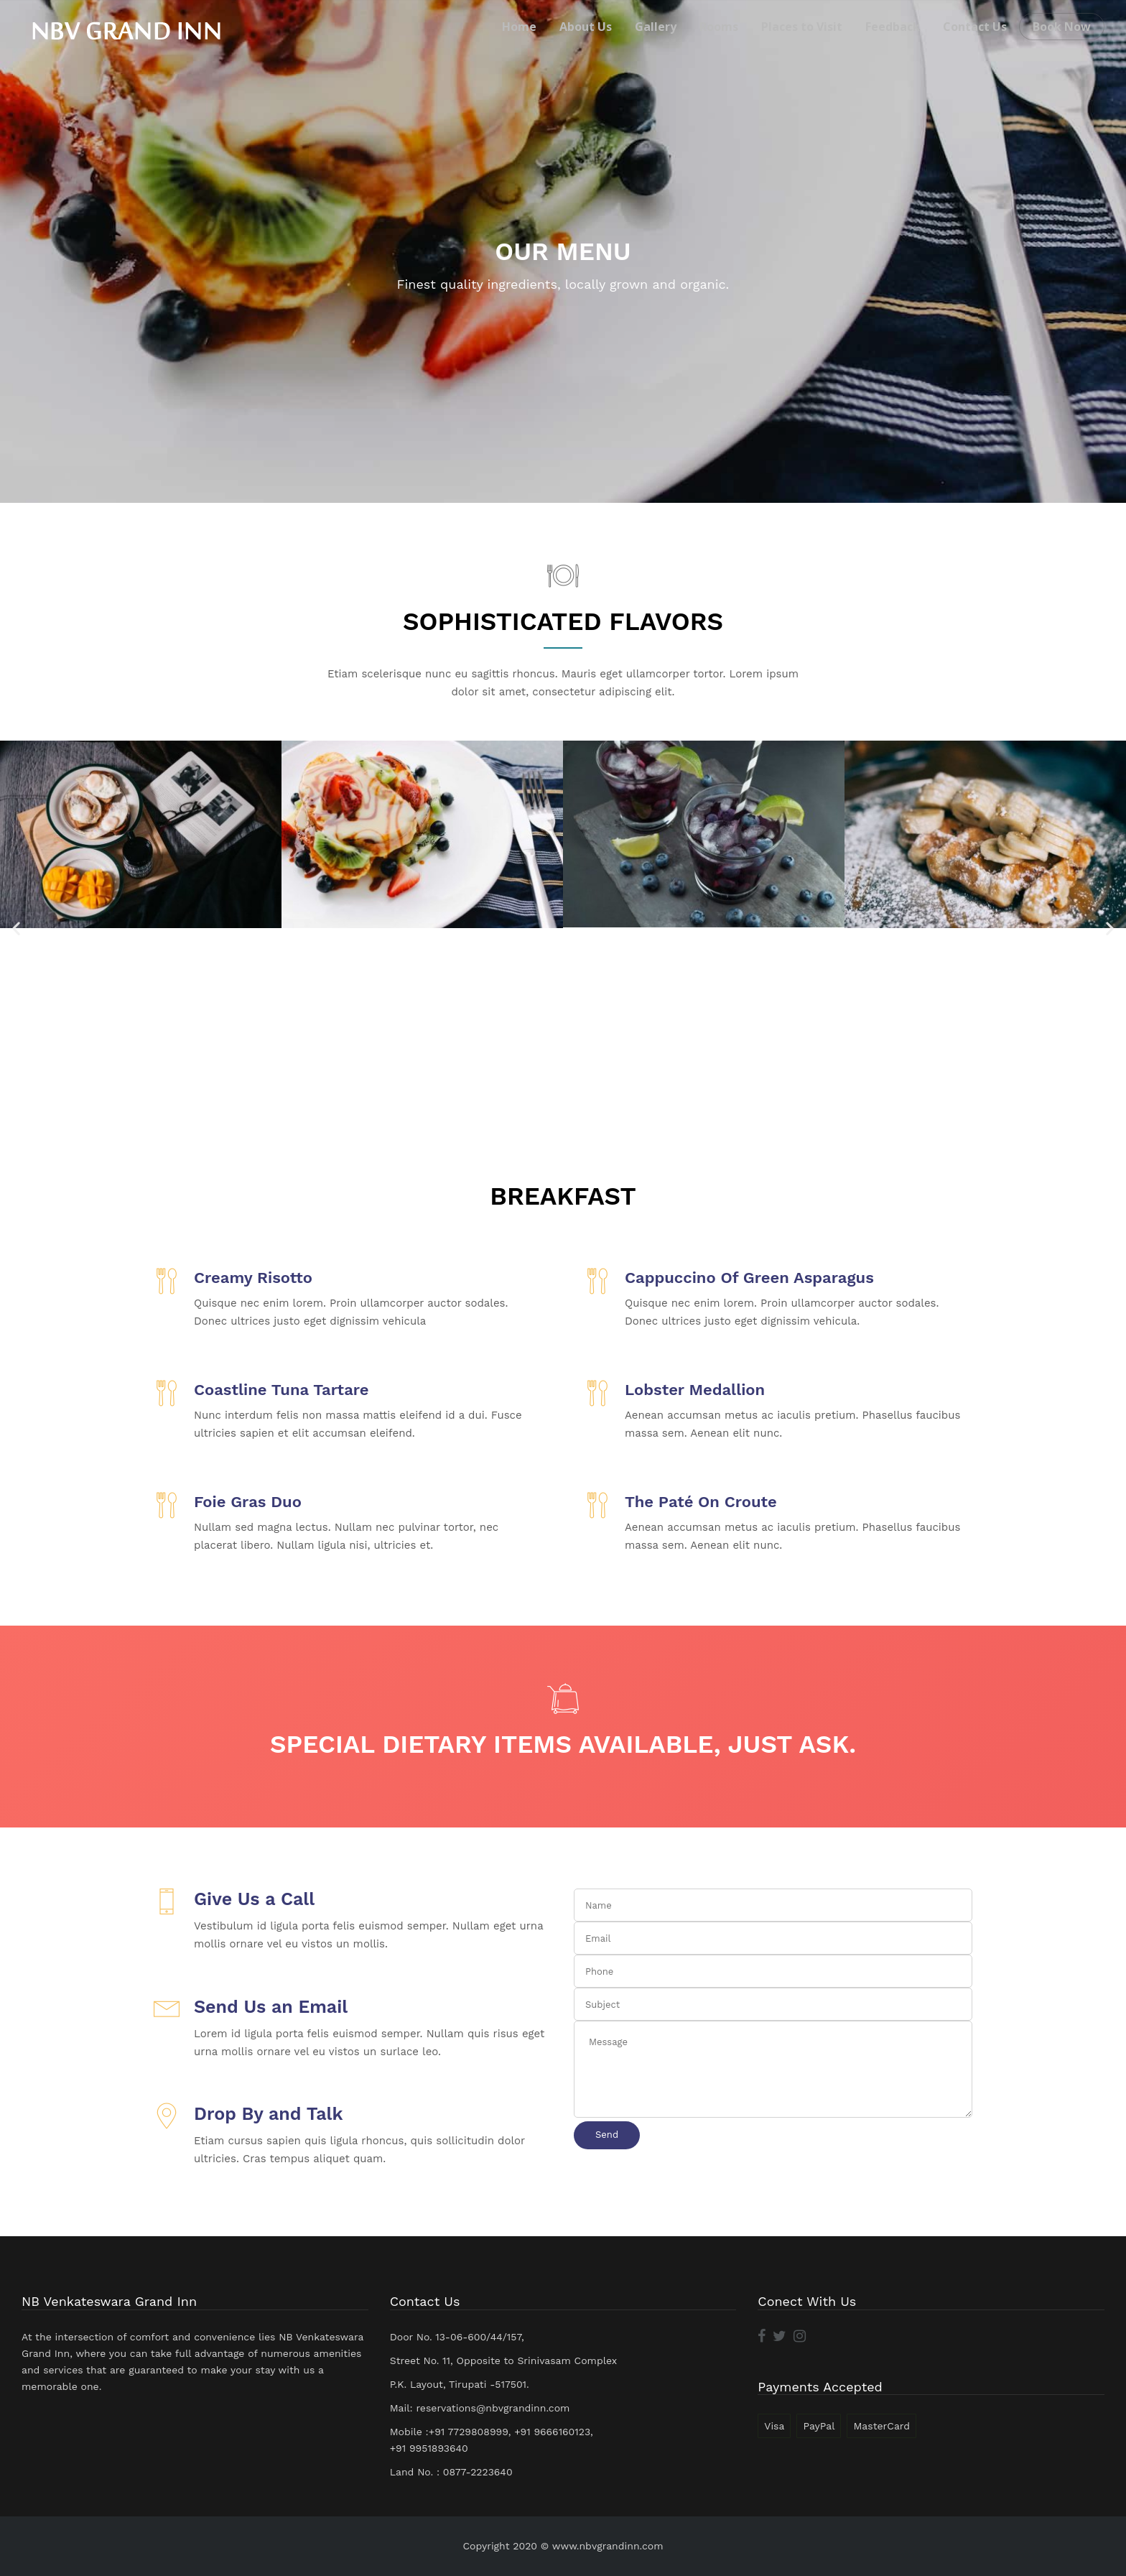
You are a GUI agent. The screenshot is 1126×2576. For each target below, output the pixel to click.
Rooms (718, 26)
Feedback (892, 26)
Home (519, 26)
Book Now (1062, 26)
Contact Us (975, 26)
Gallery (655, 26)
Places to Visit (801, 26)
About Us (585, 26)
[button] (16, 928)
